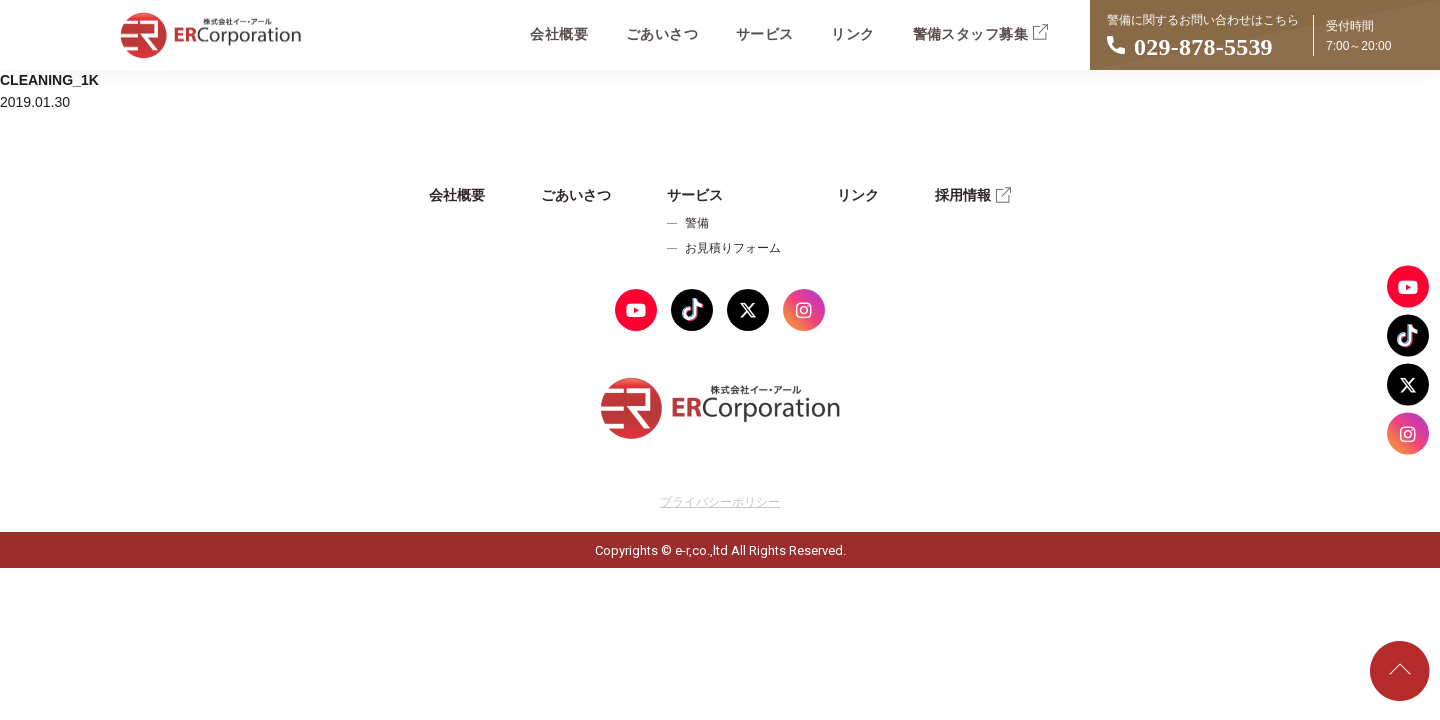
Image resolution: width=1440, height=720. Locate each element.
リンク (852, 34)
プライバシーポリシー (720, 502)
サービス (765, 34)
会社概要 (559, 34)
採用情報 (973, 195)
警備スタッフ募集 (980, 32)
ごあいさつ (662, 34)
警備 (697, 223)
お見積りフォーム (733, 248)
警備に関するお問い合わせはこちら (1265, 39)
